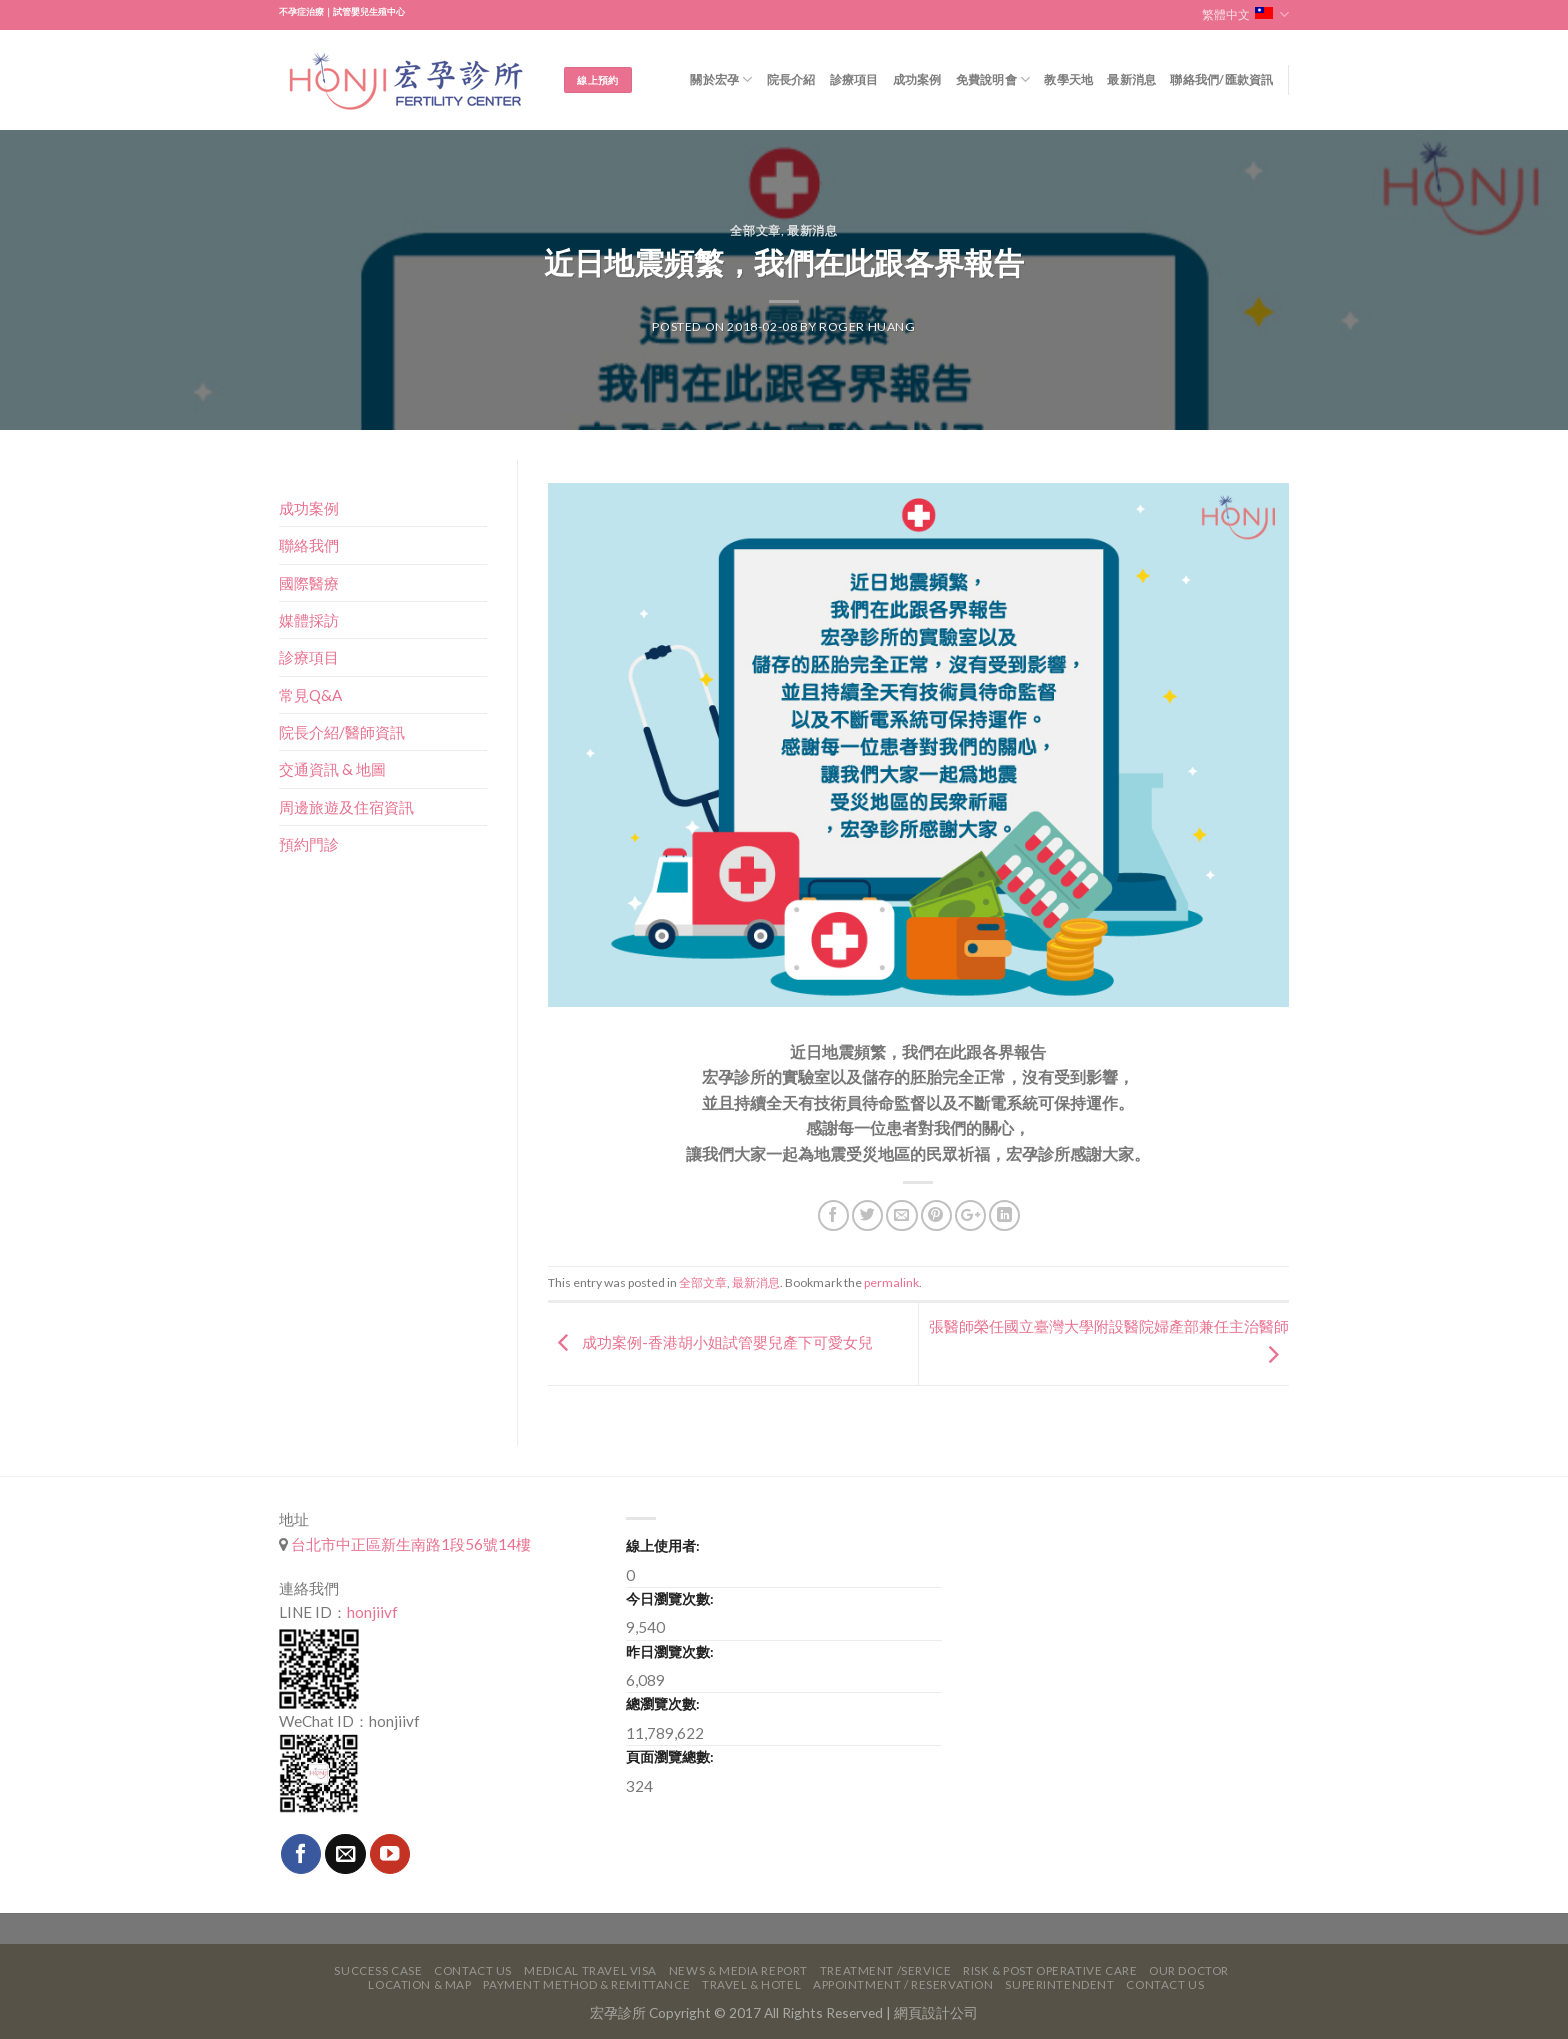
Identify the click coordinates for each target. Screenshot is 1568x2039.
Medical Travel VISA (590, 1970)
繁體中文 (1245, 14)
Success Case (378, 1970)
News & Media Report (738, 1970)
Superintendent (1059, 1984)
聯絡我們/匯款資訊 (1221, 79)
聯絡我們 (309, 545)
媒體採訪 (309, 620)
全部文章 (755, 230)
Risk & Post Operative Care (1050, 1970)
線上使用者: (663, 1545)
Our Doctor (1189, 1970)
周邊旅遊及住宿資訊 (346, 807)
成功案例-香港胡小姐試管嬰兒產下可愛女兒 (710, 1342)
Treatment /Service (885, 1970)
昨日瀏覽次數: (670, 1651)
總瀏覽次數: (663, 1703)
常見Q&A (310, 695)
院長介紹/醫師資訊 (342, 732)
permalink (891, 1282)
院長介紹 (791, 79)
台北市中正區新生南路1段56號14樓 (409, 1544)
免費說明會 (993, 79)
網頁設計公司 (936, 2012)
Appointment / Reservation (903, 1984)
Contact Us (473, 1970)
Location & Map (419, 1984)
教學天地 (1068, 79)
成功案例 (917, 79)
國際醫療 (309, 583)
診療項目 (854, 79)
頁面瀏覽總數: (670, 1756)
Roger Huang (867, 326)
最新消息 (1131, 79)
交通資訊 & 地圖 (332, 769)
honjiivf (372, 1612)
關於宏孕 (721, 79)
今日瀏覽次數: (670, 1598)
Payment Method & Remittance (586, 1984)
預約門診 (309, 844)
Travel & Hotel (751, 1984)
